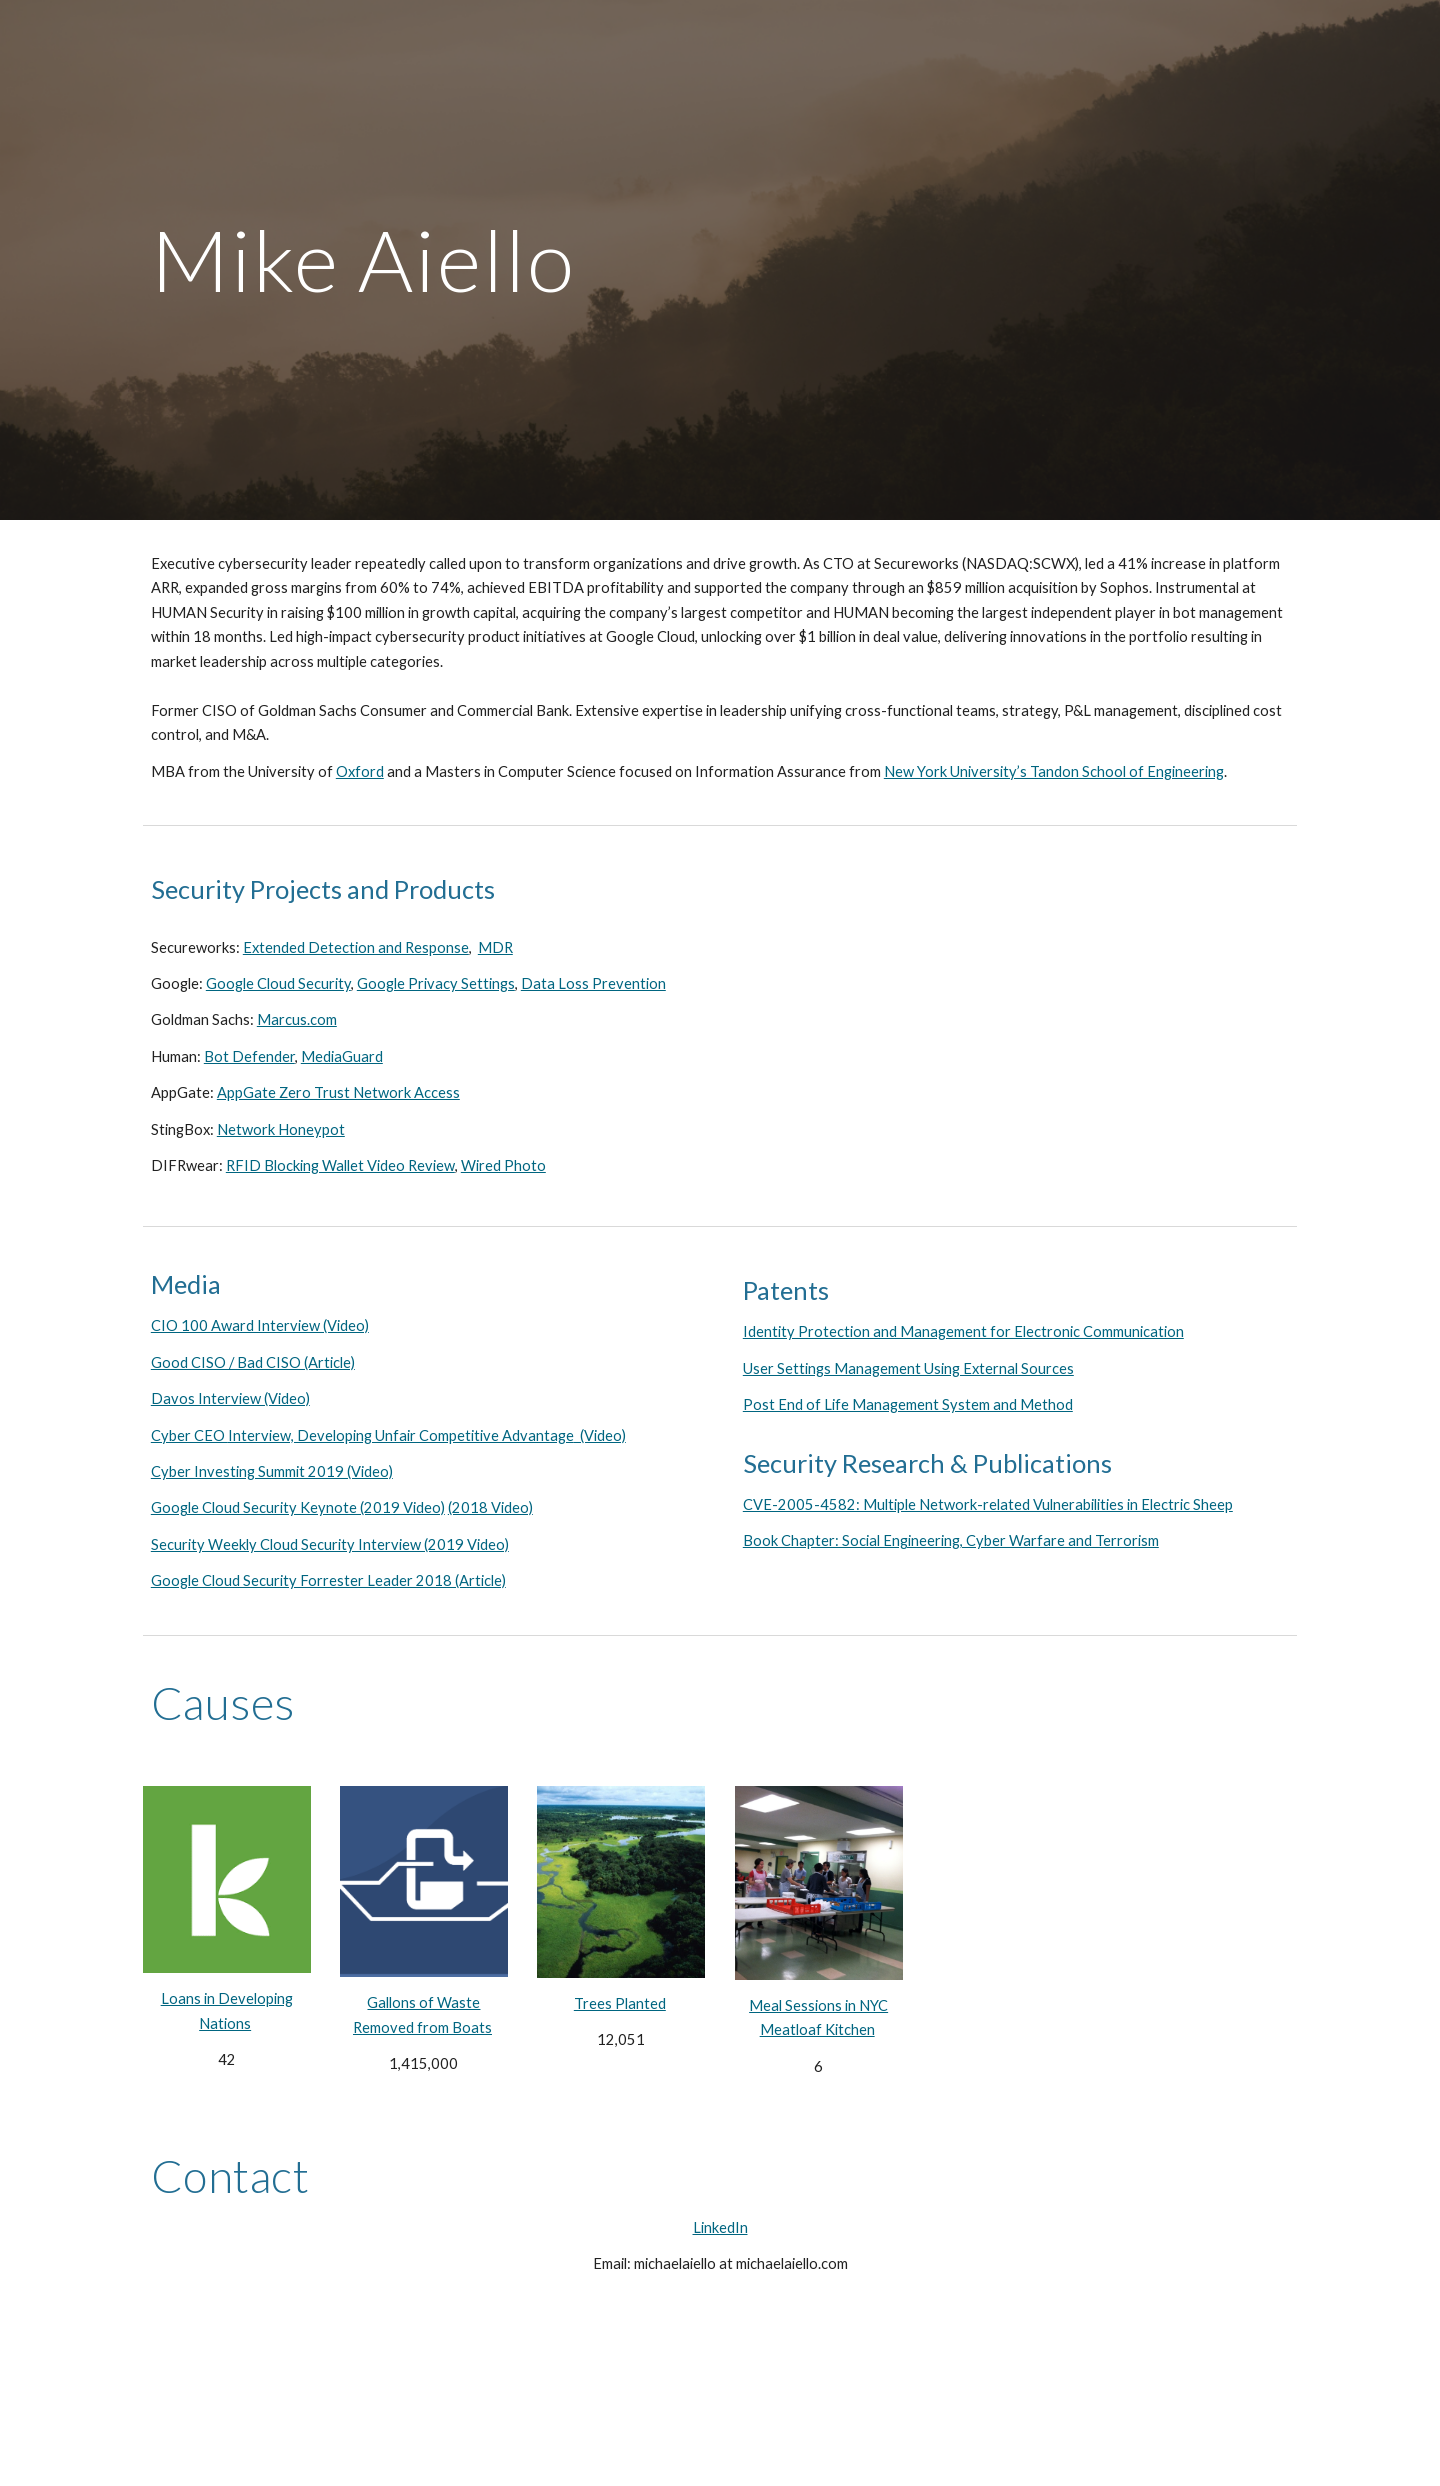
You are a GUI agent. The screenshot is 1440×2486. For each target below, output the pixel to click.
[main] (720, 259)
